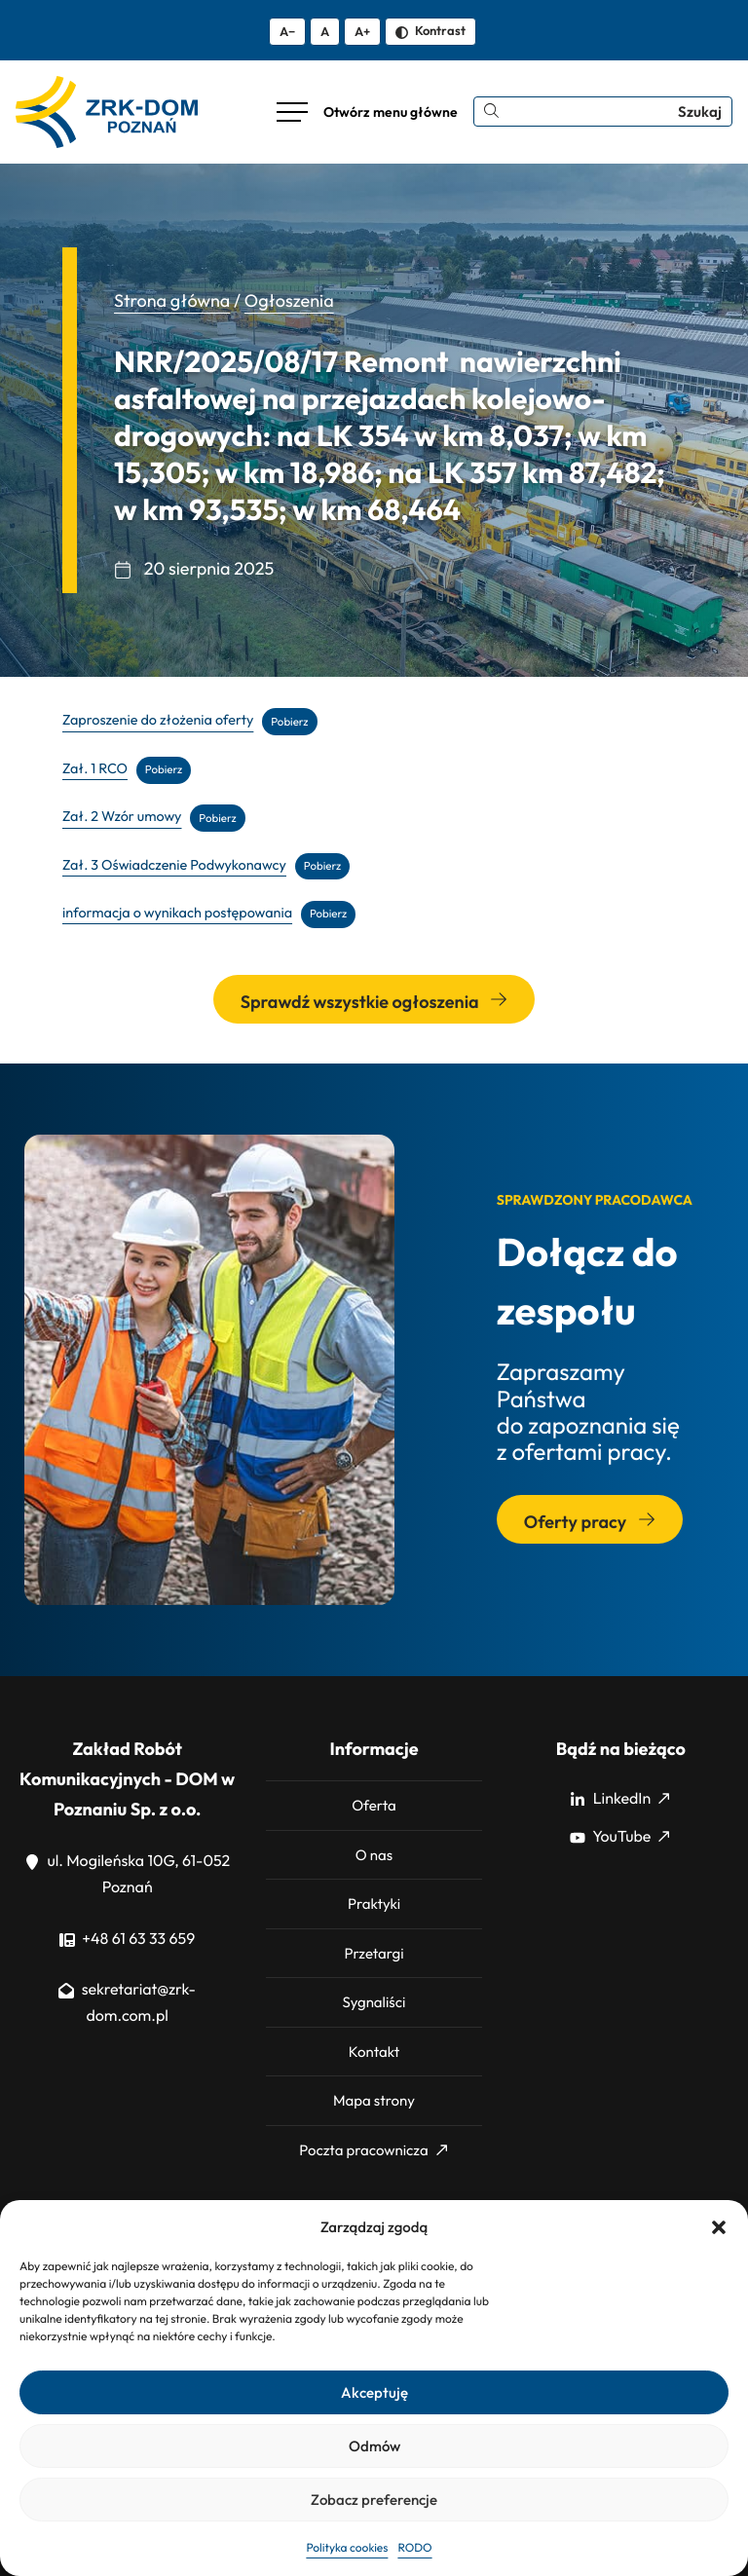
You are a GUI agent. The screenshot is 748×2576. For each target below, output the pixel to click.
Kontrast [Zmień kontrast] (430, 30)
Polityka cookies (347, 2548)
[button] (719, 2227)
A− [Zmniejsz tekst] (287, 31)
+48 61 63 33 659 (127, 1939)
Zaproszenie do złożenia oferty (157, 720)
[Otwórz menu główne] (367, 112)
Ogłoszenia (289, 300)
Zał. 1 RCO (95, 768)
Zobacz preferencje (374, 2499)
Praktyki (374, 1903)
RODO (414, 2548)
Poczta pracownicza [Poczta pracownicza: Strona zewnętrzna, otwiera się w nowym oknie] (372, 2150)
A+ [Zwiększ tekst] (362, 31)
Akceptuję (374, 2392)
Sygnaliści (374, 2002)
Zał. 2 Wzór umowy (122, 817)
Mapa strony (374, 2100)
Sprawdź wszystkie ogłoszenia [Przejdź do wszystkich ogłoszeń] (374, 1001)
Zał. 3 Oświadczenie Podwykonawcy (174, 865)
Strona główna (172, 300)
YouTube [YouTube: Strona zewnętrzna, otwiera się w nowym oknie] (619, 1837)
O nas (374, 1855)
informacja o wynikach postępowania (177, 912)
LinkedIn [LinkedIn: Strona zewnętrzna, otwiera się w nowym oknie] (619, 1799)
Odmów (374, 2446)
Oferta (374, 1805)
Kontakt (374, 2051)
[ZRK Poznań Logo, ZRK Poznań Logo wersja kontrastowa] (107, 112)
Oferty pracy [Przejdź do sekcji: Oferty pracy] (589, 1522)
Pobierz (289, 721)
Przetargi (373, 1953)
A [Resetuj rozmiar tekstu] (324, 31)
